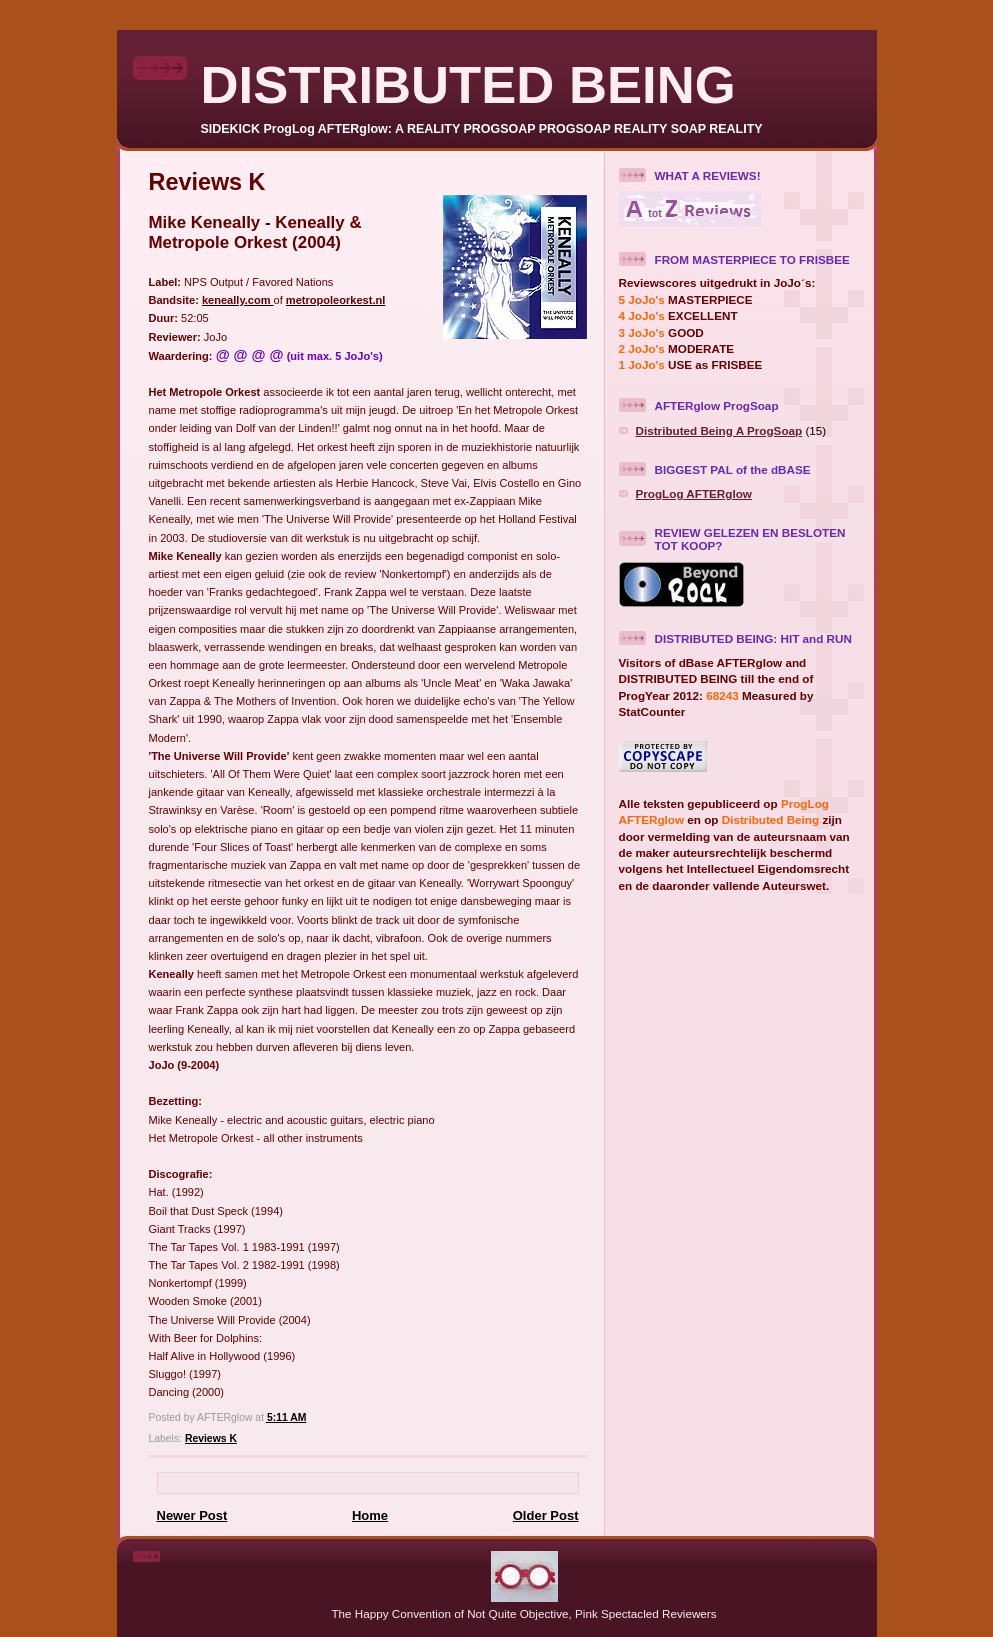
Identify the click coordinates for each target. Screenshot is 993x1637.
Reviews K (211, 1438)
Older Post (546, 1515)
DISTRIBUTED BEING (468, 84)
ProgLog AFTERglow (694, 493)
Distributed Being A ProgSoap (719, 430)
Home (370, 1515)
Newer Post (192, 1515)
